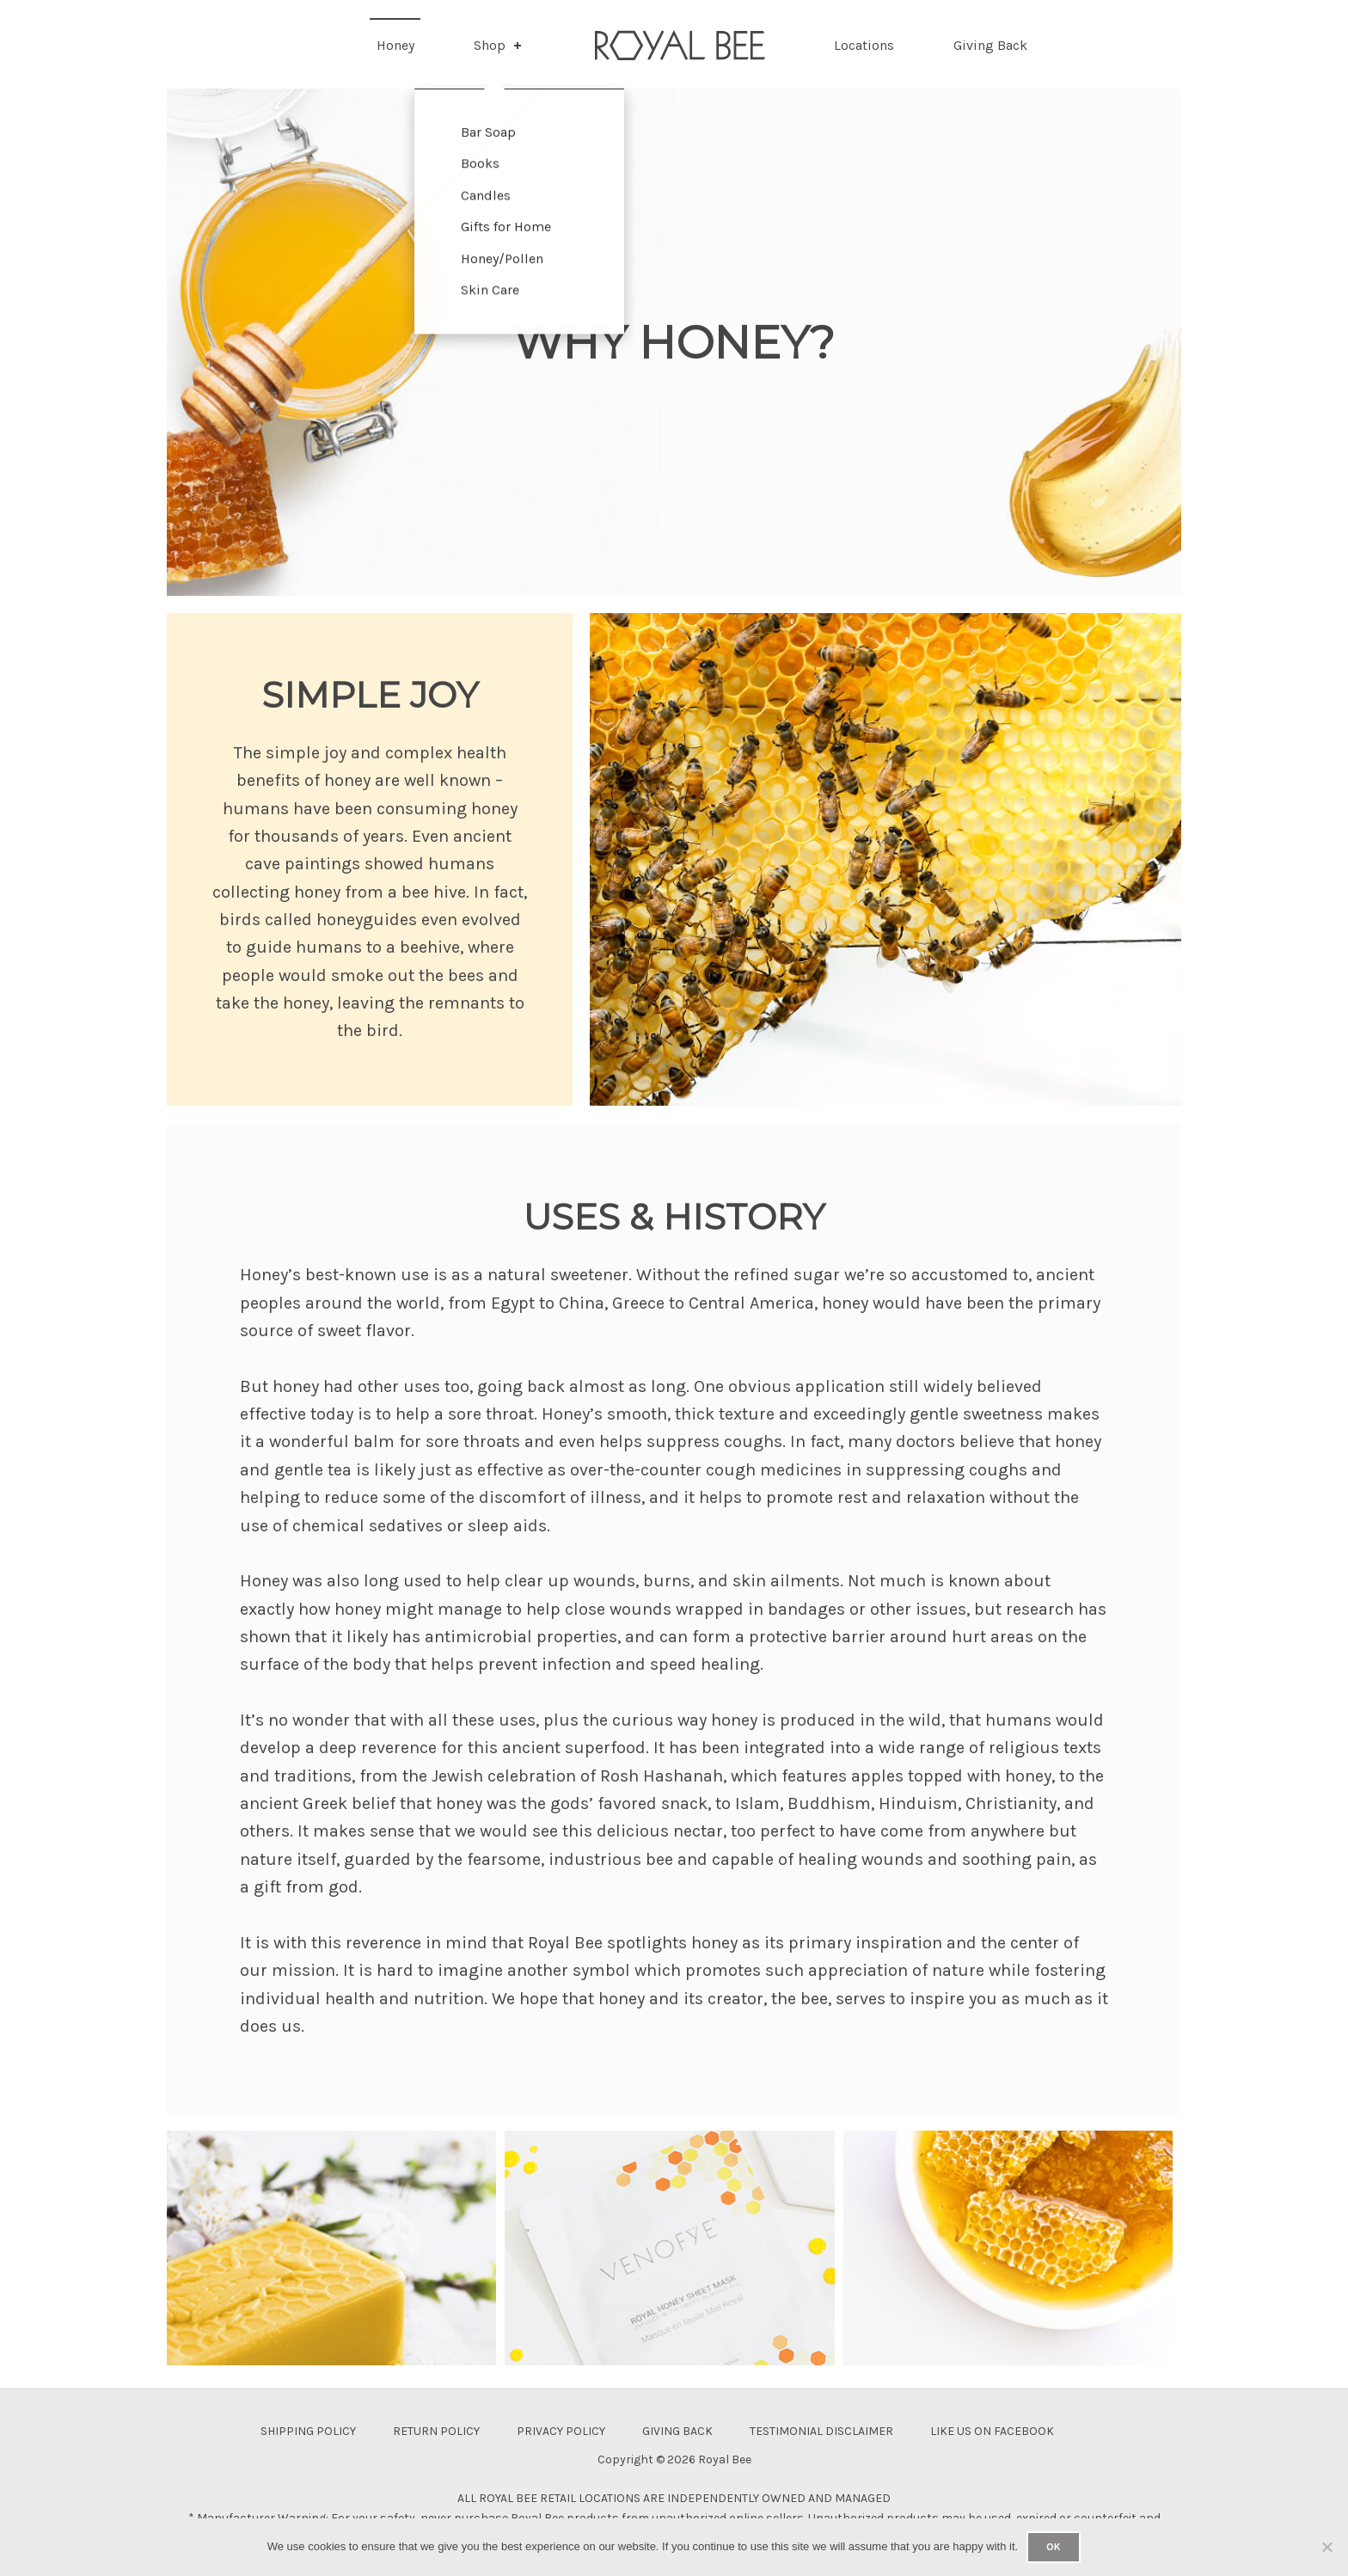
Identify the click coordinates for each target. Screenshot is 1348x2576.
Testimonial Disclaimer (821, 2431)
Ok (1053, 2547)
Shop (499, 45)
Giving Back (990, 45)
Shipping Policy (308, 2431)
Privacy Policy (561, 2431)
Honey (395, 45)
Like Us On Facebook (992, 2431)
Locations (864, 45)
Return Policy (436, 2431)
